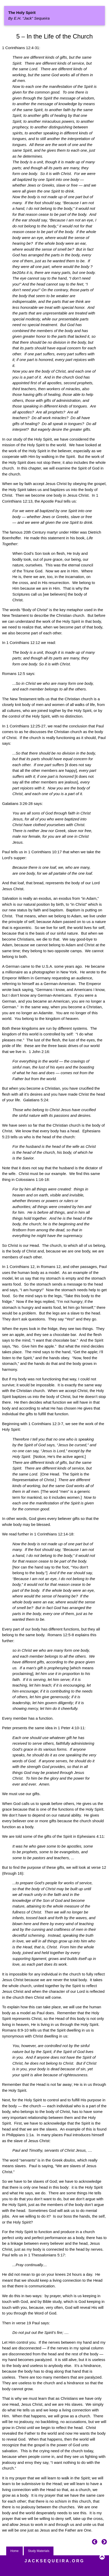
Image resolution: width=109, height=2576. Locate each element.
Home (14, 2551)
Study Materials (38, 2551)
